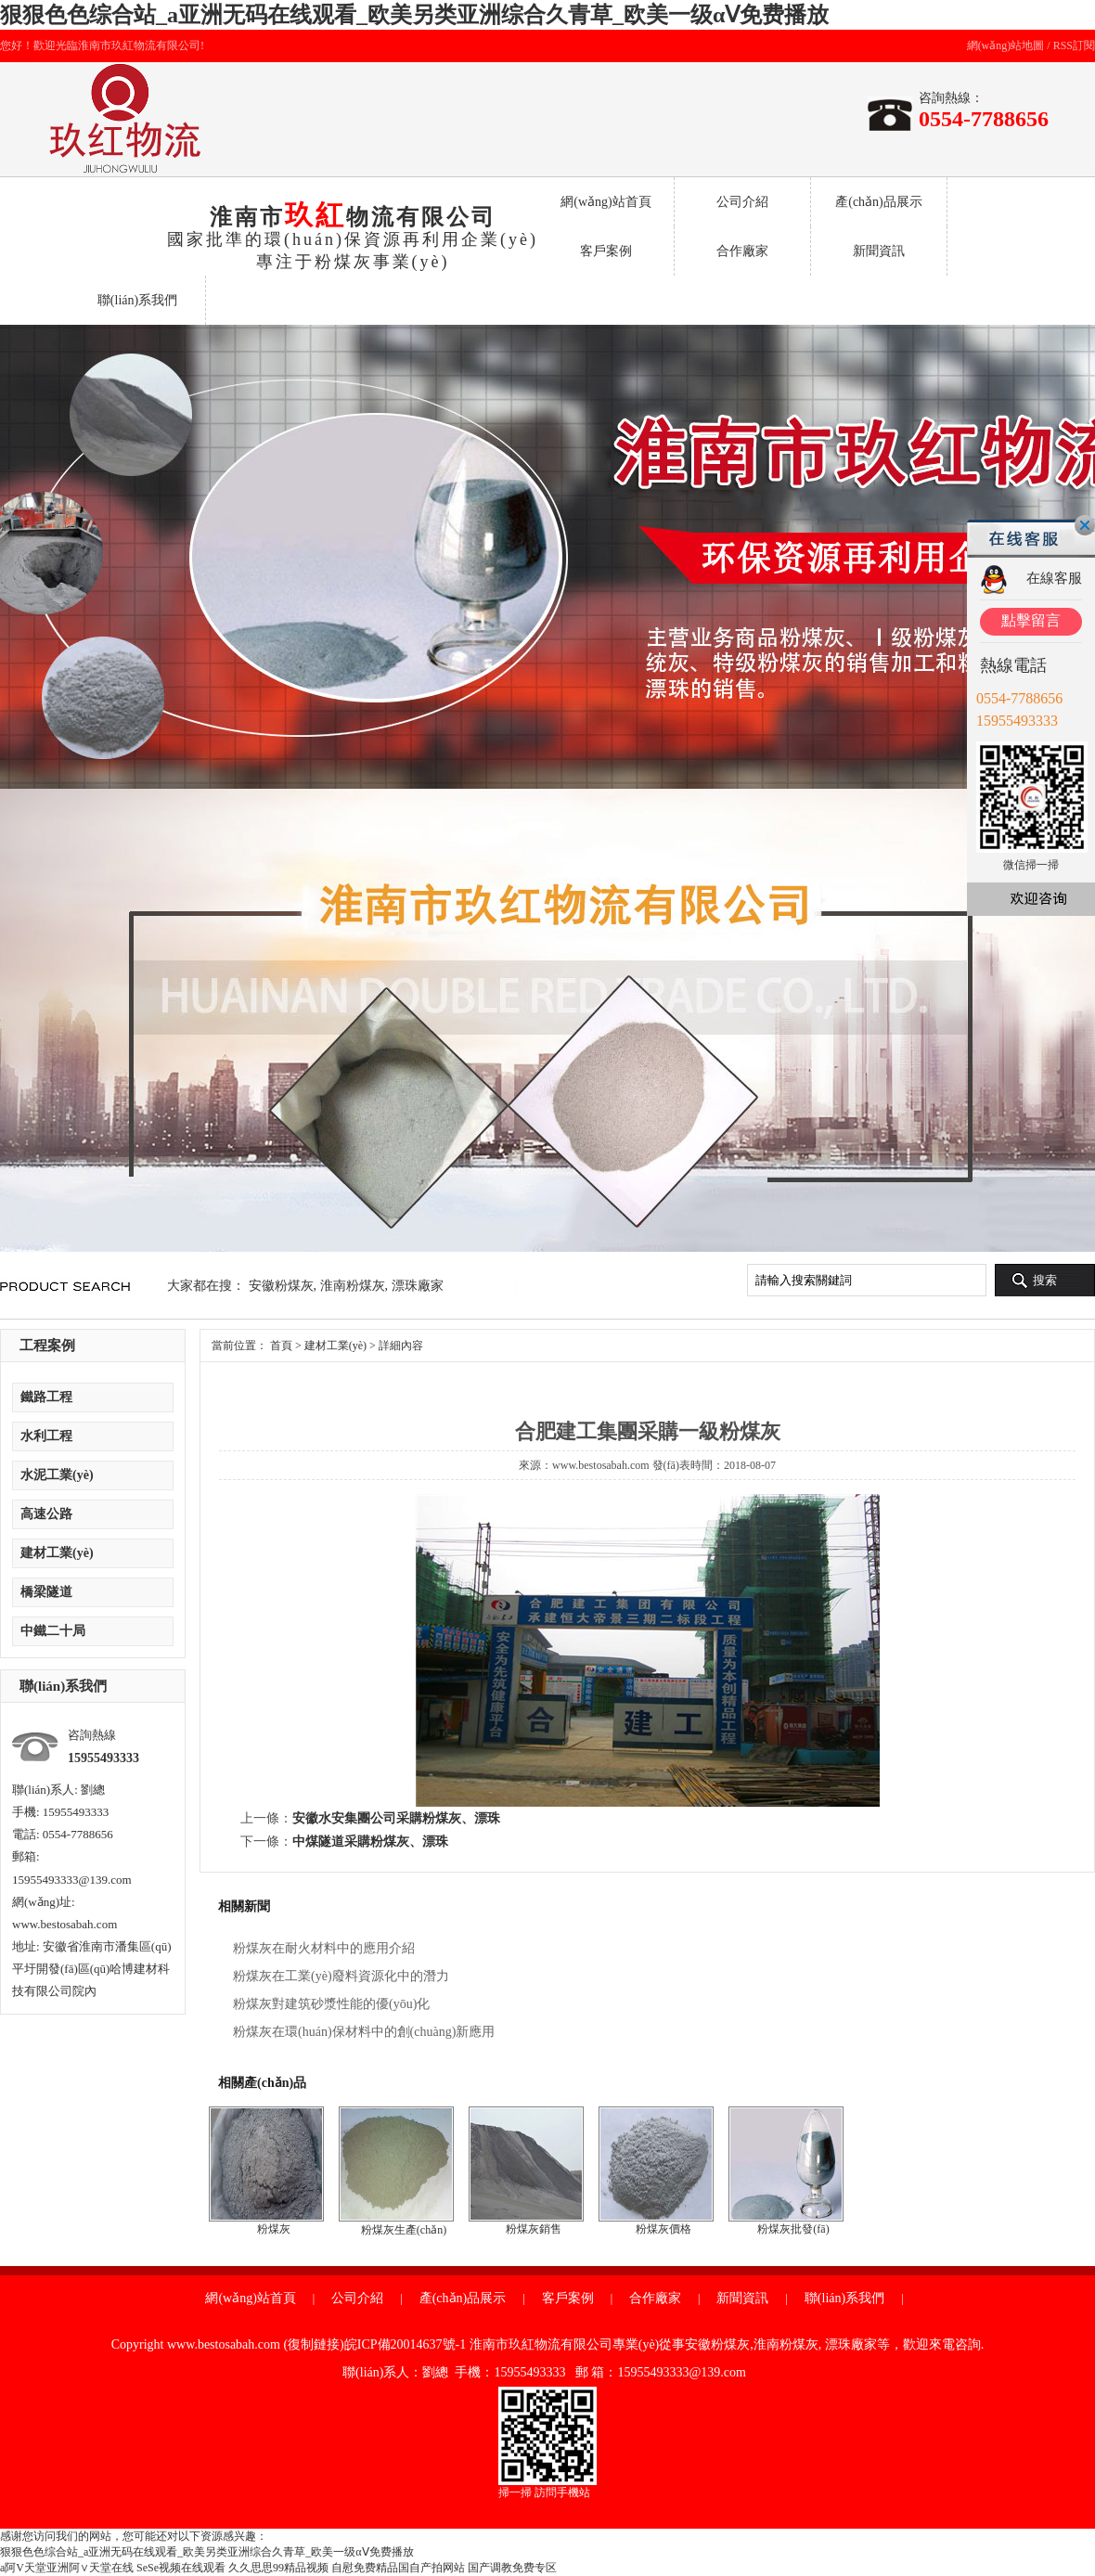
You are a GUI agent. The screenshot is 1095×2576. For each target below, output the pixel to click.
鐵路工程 (46, 1397)
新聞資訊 (879, 251)
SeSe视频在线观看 (180, 2567)
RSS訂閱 (1074, 45)
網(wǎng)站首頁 (605, 202)
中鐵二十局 (52, 1631)
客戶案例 (606, 251)
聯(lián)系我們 (137, 300)
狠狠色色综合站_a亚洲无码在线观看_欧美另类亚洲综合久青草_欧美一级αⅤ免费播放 (414, 15)
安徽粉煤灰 (281, 1286)
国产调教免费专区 (512, 2567)
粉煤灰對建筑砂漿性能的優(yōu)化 (331, 2004)
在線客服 (1054, 578)
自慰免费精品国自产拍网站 (398, 2567)
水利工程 (46, 1436)
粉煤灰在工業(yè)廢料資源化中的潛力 (341, 1976)
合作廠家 (742, 251)
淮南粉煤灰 (352, 1286)
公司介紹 (742, 202)
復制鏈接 (314, 2344)
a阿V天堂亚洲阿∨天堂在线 (67, 2567)
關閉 (1085, 525)
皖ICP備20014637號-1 (405, 2344)
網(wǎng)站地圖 (1006, 45)
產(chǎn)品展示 (878, 202)
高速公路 (46, 1514)
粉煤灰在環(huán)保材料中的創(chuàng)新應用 (364, 2032)
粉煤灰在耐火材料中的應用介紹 (324, 1948)
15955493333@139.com (72, 1880)
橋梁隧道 (46, 1592)
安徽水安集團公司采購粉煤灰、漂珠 (396, 1818)
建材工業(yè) (57, 1553)
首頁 (281, 1345)
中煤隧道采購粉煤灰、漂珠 (370, 1841)
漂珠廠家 (418, 1286)
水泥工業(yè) (57, 1475)
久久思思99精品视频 (278, 2567)
